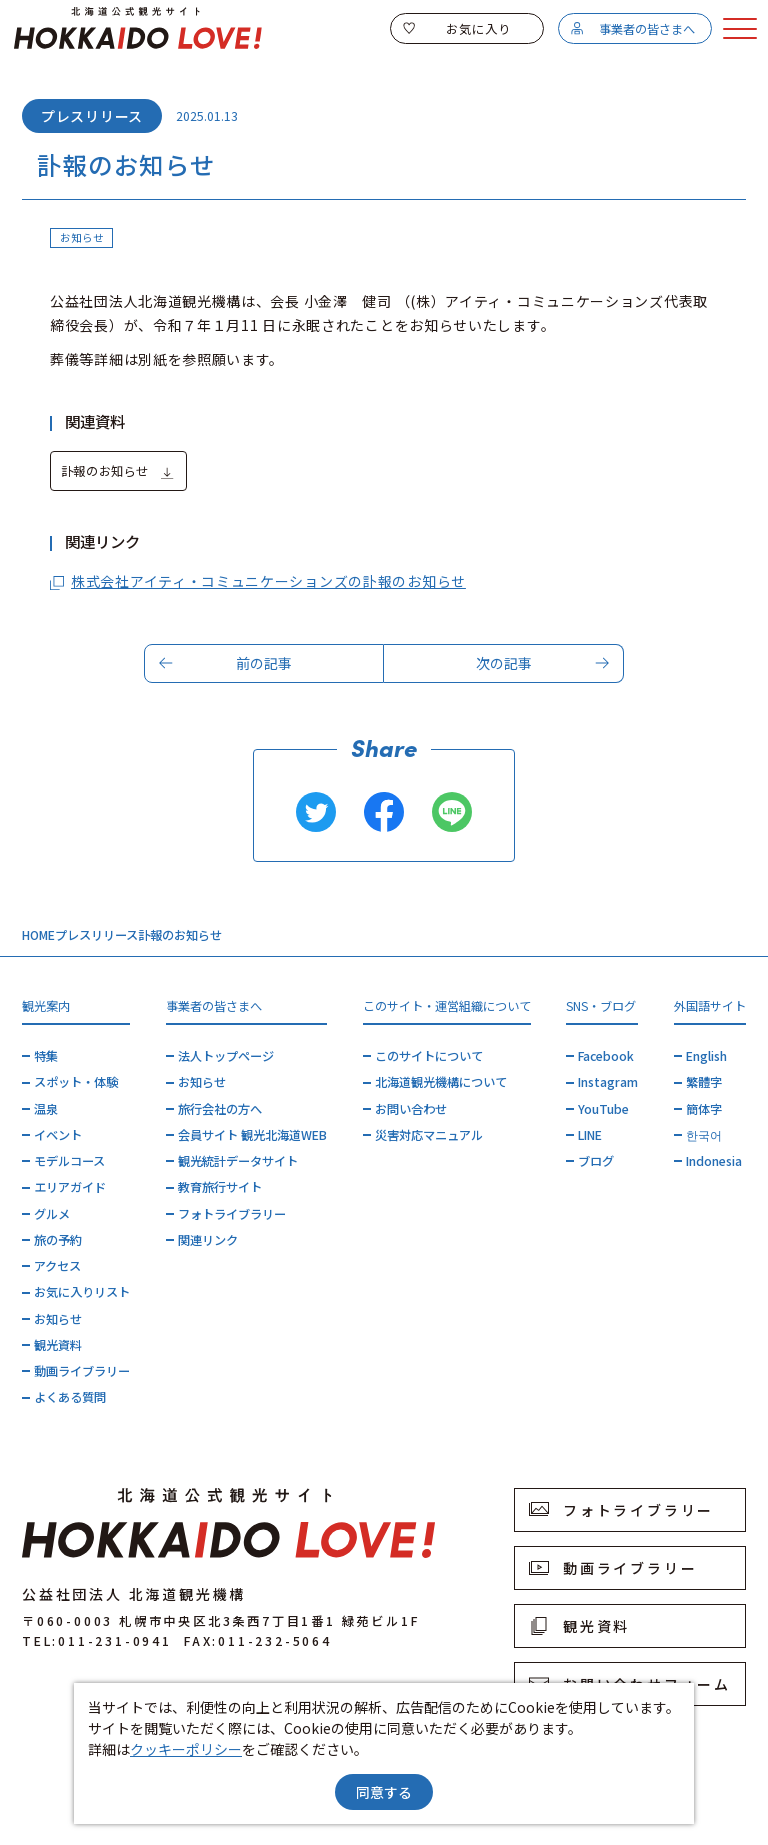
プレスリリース (96, 935)
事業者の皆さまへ (632, 29)
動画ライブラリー (82, 1371)
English (706, 1056)
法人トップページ (226, 1056)
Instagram (608, 1082)
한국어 (704, 1135)
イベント (58, 1135)
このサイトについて (429, 1056)
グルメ (52, 1214)
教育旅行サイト (220, 1187)
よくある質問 (70, 1397)
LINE (590, 1135)
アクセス (57, 1266)
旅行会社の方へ (220, 1109)
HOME (38, 935)
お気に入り (457, 29)
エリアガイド (70, 1187)
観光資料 (58, 1345)
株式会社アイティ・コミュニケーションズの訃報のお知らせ (258, 581)
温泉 (46, 1109)
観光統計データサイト (238, 1161)
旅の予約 (58, 1240)
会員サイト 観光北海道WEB (252, 1135)
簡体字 (704, 1109)
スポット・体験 (76, 1082)
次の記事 (543, 663)
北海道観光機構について (441, 1082)
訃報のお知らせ (117, 472)
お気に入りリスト (82, 1292)
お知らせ (58, 1319)
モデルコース (69, 1161)
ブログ (596, 1161)
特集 (46, 1056)
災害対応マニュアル (429, 1135)
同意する (384, 1792)
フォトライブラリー (232, 1214)
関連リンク (208, 1240)
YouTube (603, 1109)
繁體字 (704, 1082)
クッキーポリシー (186, 1749)
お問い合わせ (411, 1109)
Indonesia (714, 1161)
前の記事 (225, 663)
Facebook (606, 1056)
